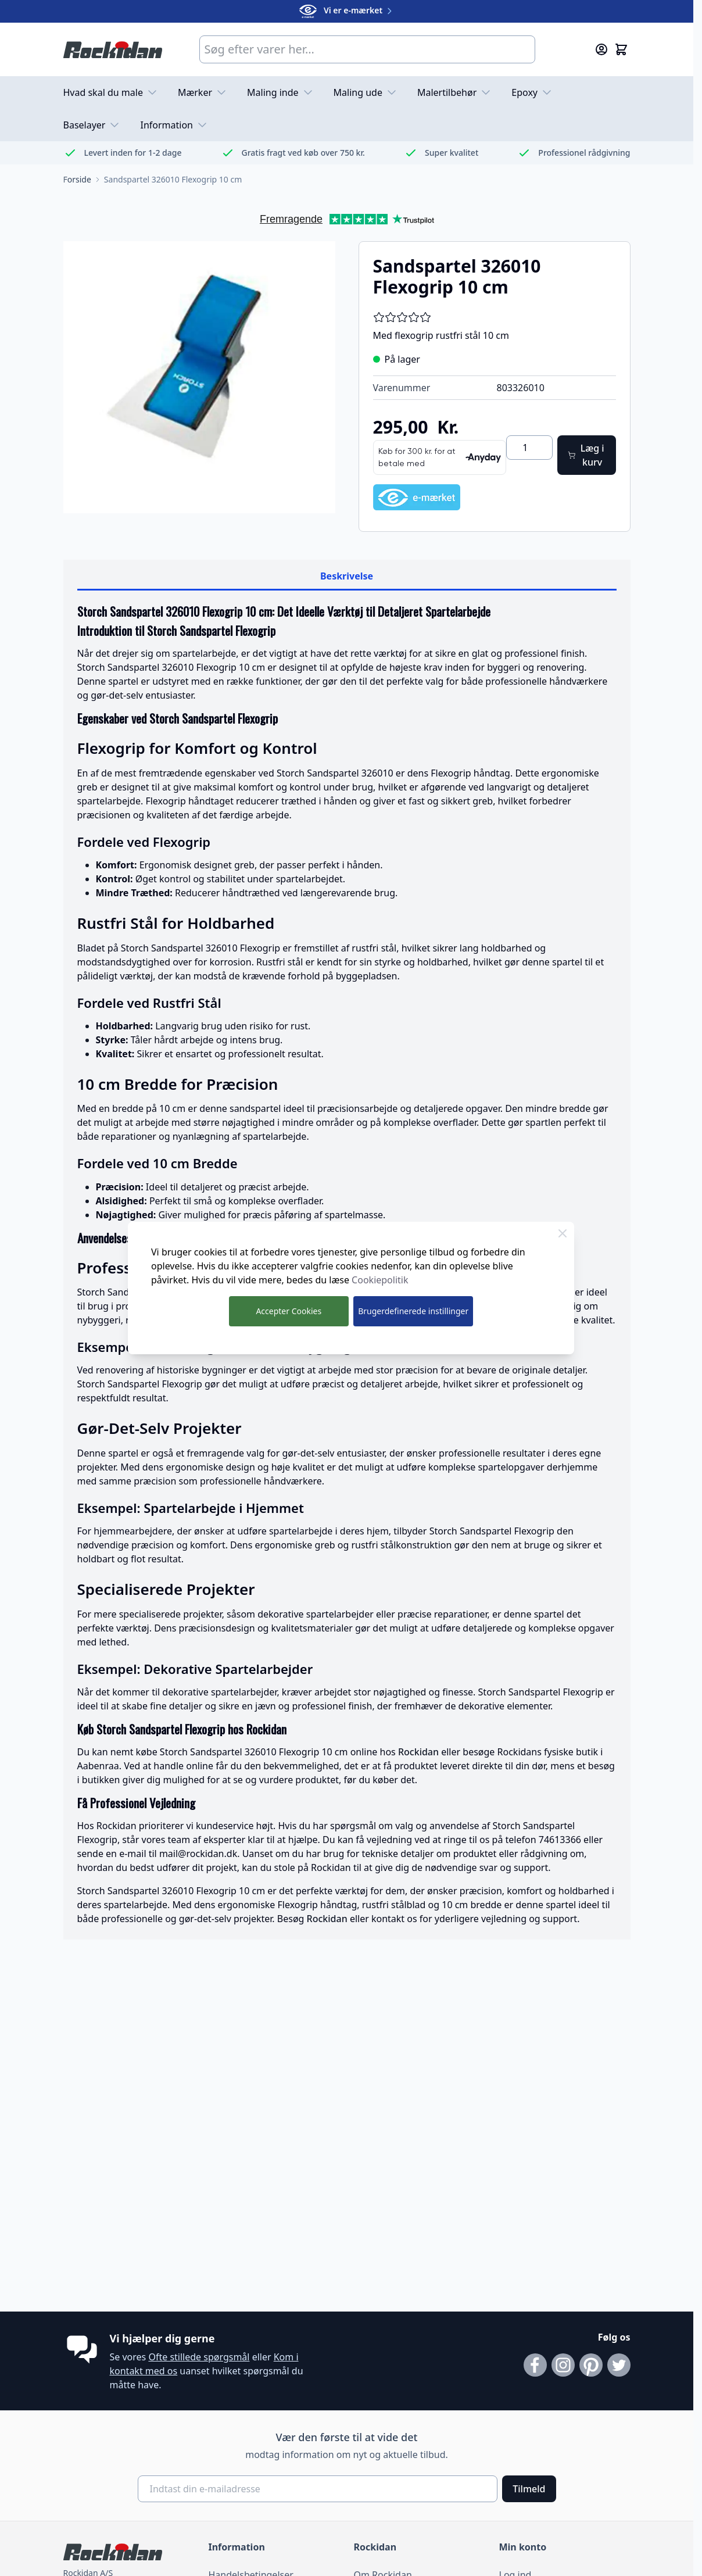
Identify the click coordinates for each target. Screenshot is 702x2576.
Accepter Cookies (288, 1310)
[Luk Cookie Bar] (563, 1233)
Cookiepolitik (380, 1279)
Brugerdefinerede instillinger (413, 1310)
